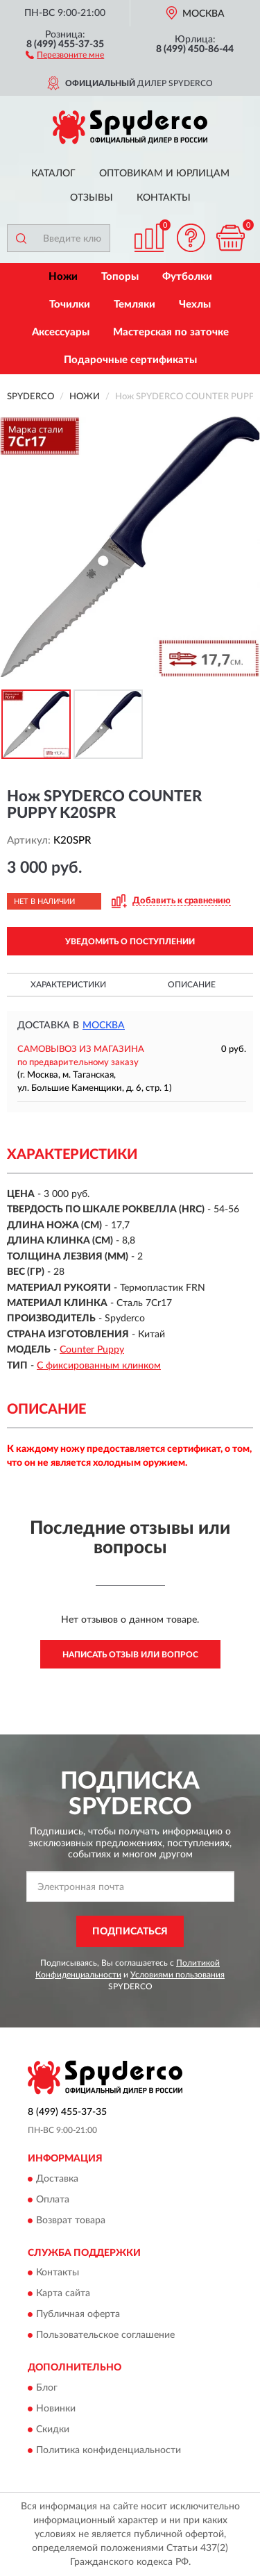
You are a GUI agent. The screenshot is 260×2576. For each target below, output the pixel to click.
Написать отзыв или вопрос (130, 1654)
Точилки (69, 304)
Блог (47, 2388)
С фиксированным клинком (99, 1366)
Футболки (187, 276)
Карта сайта (63, 2294)
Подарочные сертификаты (130, 360)
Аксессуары (60, 332)
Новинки (56, 2409)
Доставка (57, 2179)
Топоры (120, 276)
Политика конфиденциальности (108, 2450)
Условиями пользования (177, 1975)
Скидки (52, 2429)
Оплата (52, 2200)
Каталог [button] (53, 173)
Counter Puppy (92, 1350)
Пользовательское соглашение (105, 2336)
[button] (65, 54)
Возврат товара (70, 2220)
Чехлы (195, 304)
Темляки (134, 304)
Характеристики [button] (68, 984)
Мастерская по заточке (171, 332)
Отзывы (91, 198)
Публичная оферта (78, 2315)
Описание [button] (192, 984)
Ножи (63, 276)
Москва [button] (104, 1025)
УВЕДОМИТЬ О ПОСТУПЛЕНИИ (130, 941)
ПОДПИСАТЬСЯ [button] (130, 1932)
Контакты (164, 198)
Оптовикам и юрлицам (164, 173)
